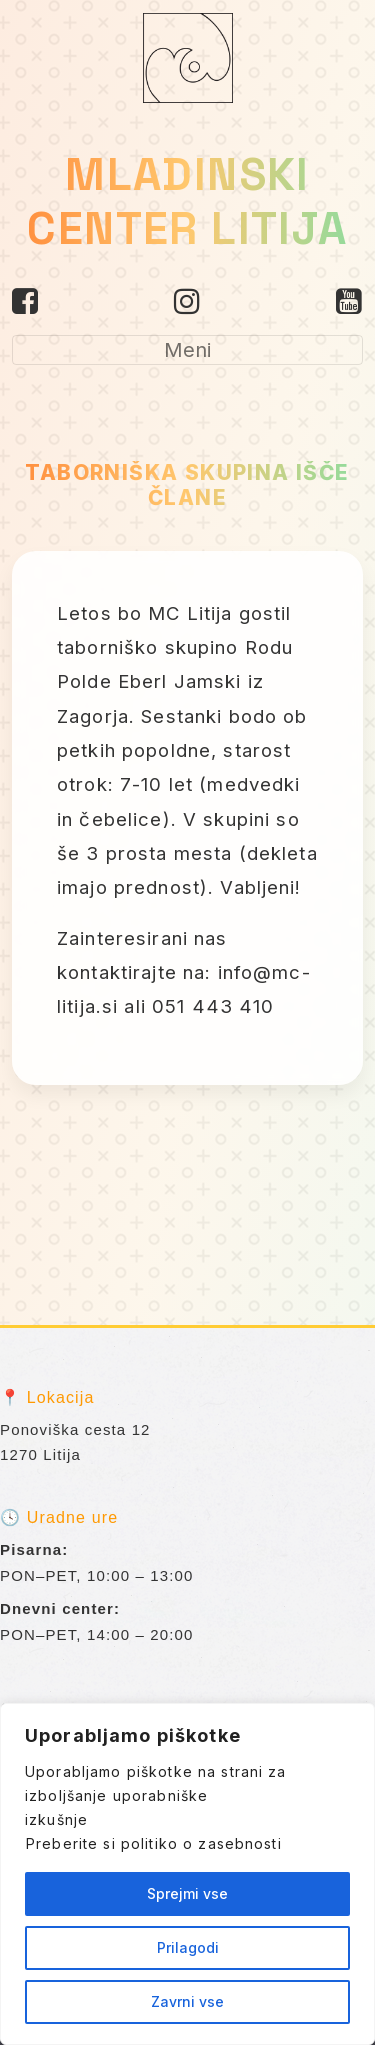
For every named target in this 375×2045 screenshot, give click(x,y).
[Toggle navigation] (187, 350)
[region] (187, 1874)
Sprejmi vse (187, 1893)
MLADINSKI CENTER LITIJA (187, 201)
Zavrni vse (187, 2001)
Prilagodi (188, 1947)
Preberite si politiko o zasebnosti (154, 1843)
